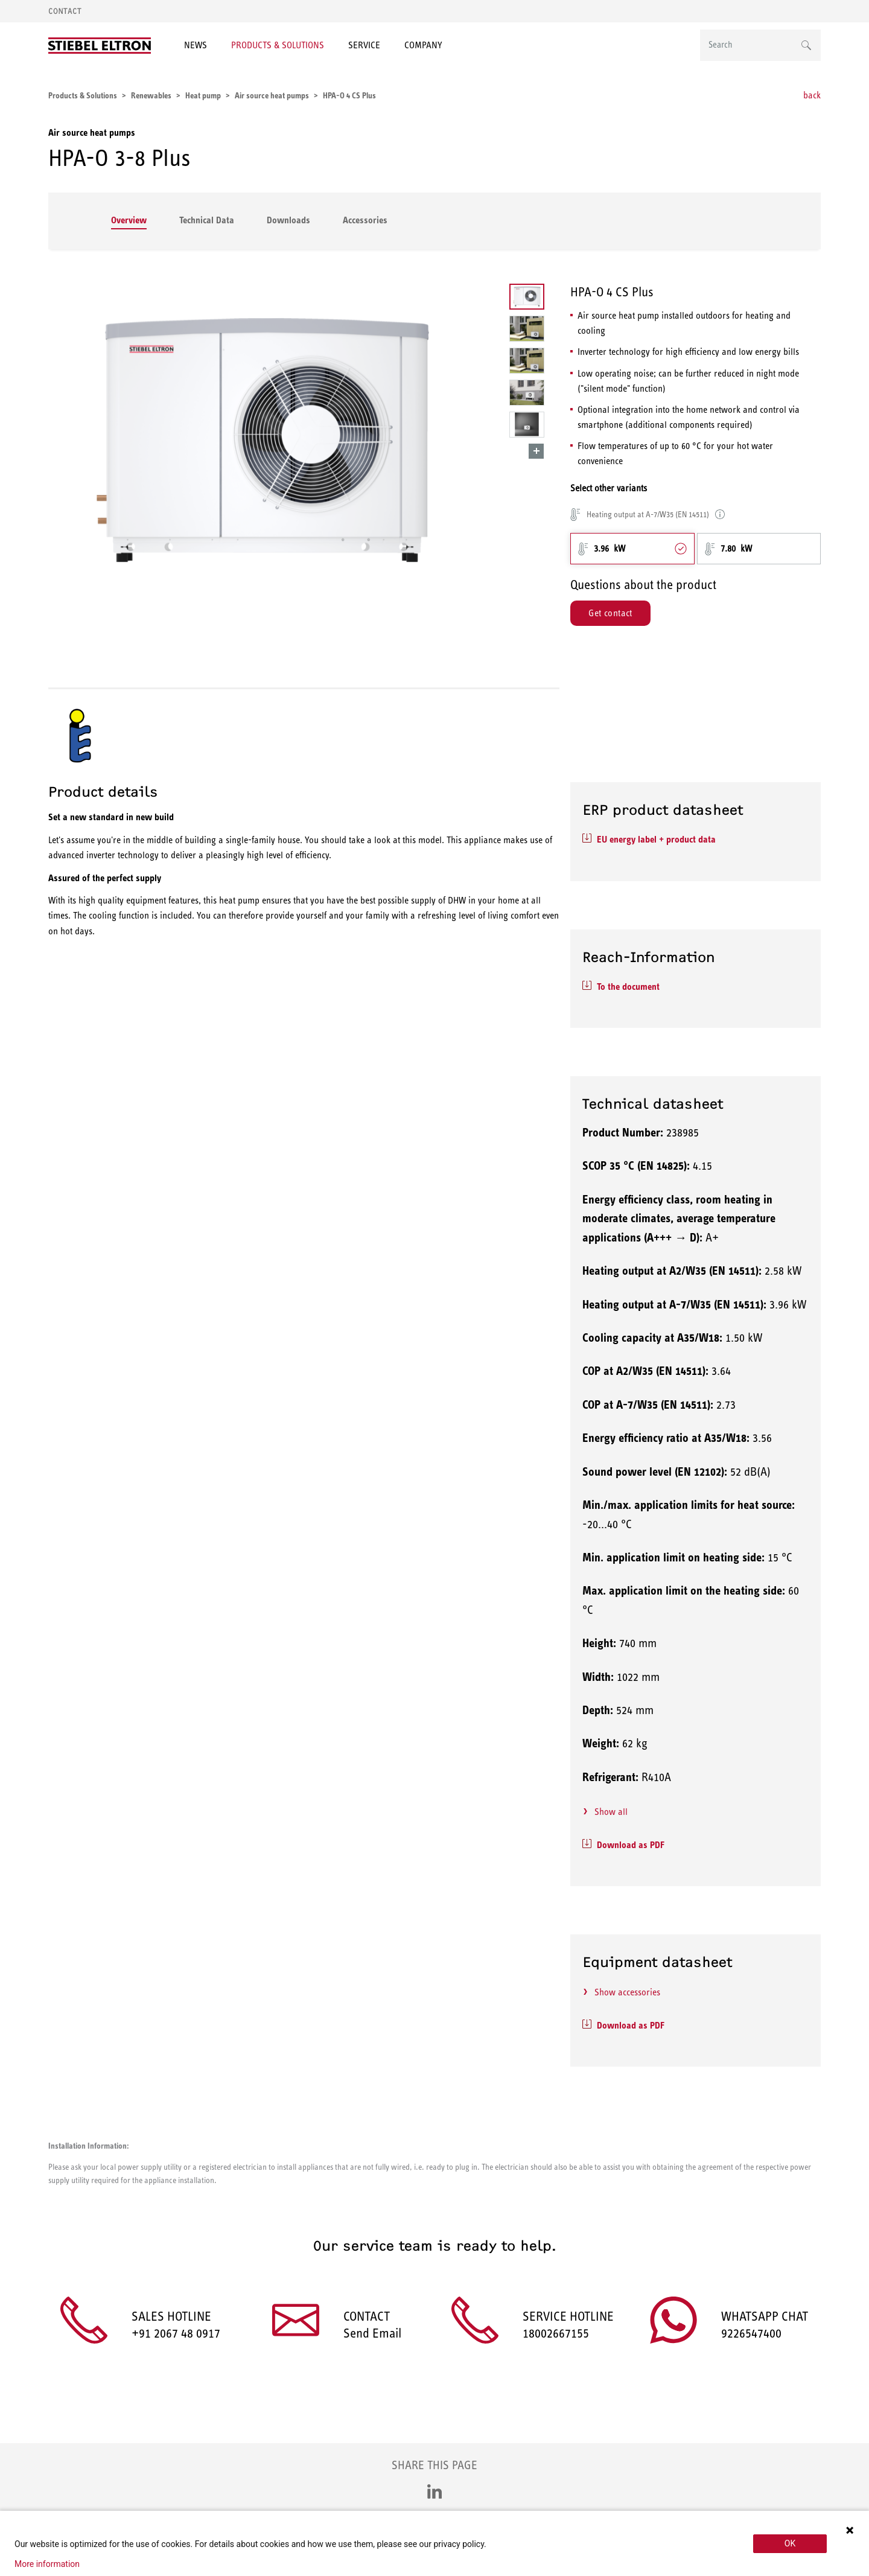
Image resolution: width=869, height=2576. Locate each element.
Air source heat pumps (91, 132)
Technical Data (206, 220)
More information (47, 2564)
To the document (628, 986)
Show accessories (627, 1992)
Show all (611, 1811)
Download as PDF (630, 1845)
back (812, 95)
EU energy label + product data (656, 839)
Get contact (610, 613)
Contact (64, 11)
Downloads (288, 220)
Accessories (365, 220)
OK (790, 2543)
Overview (129, 220)
